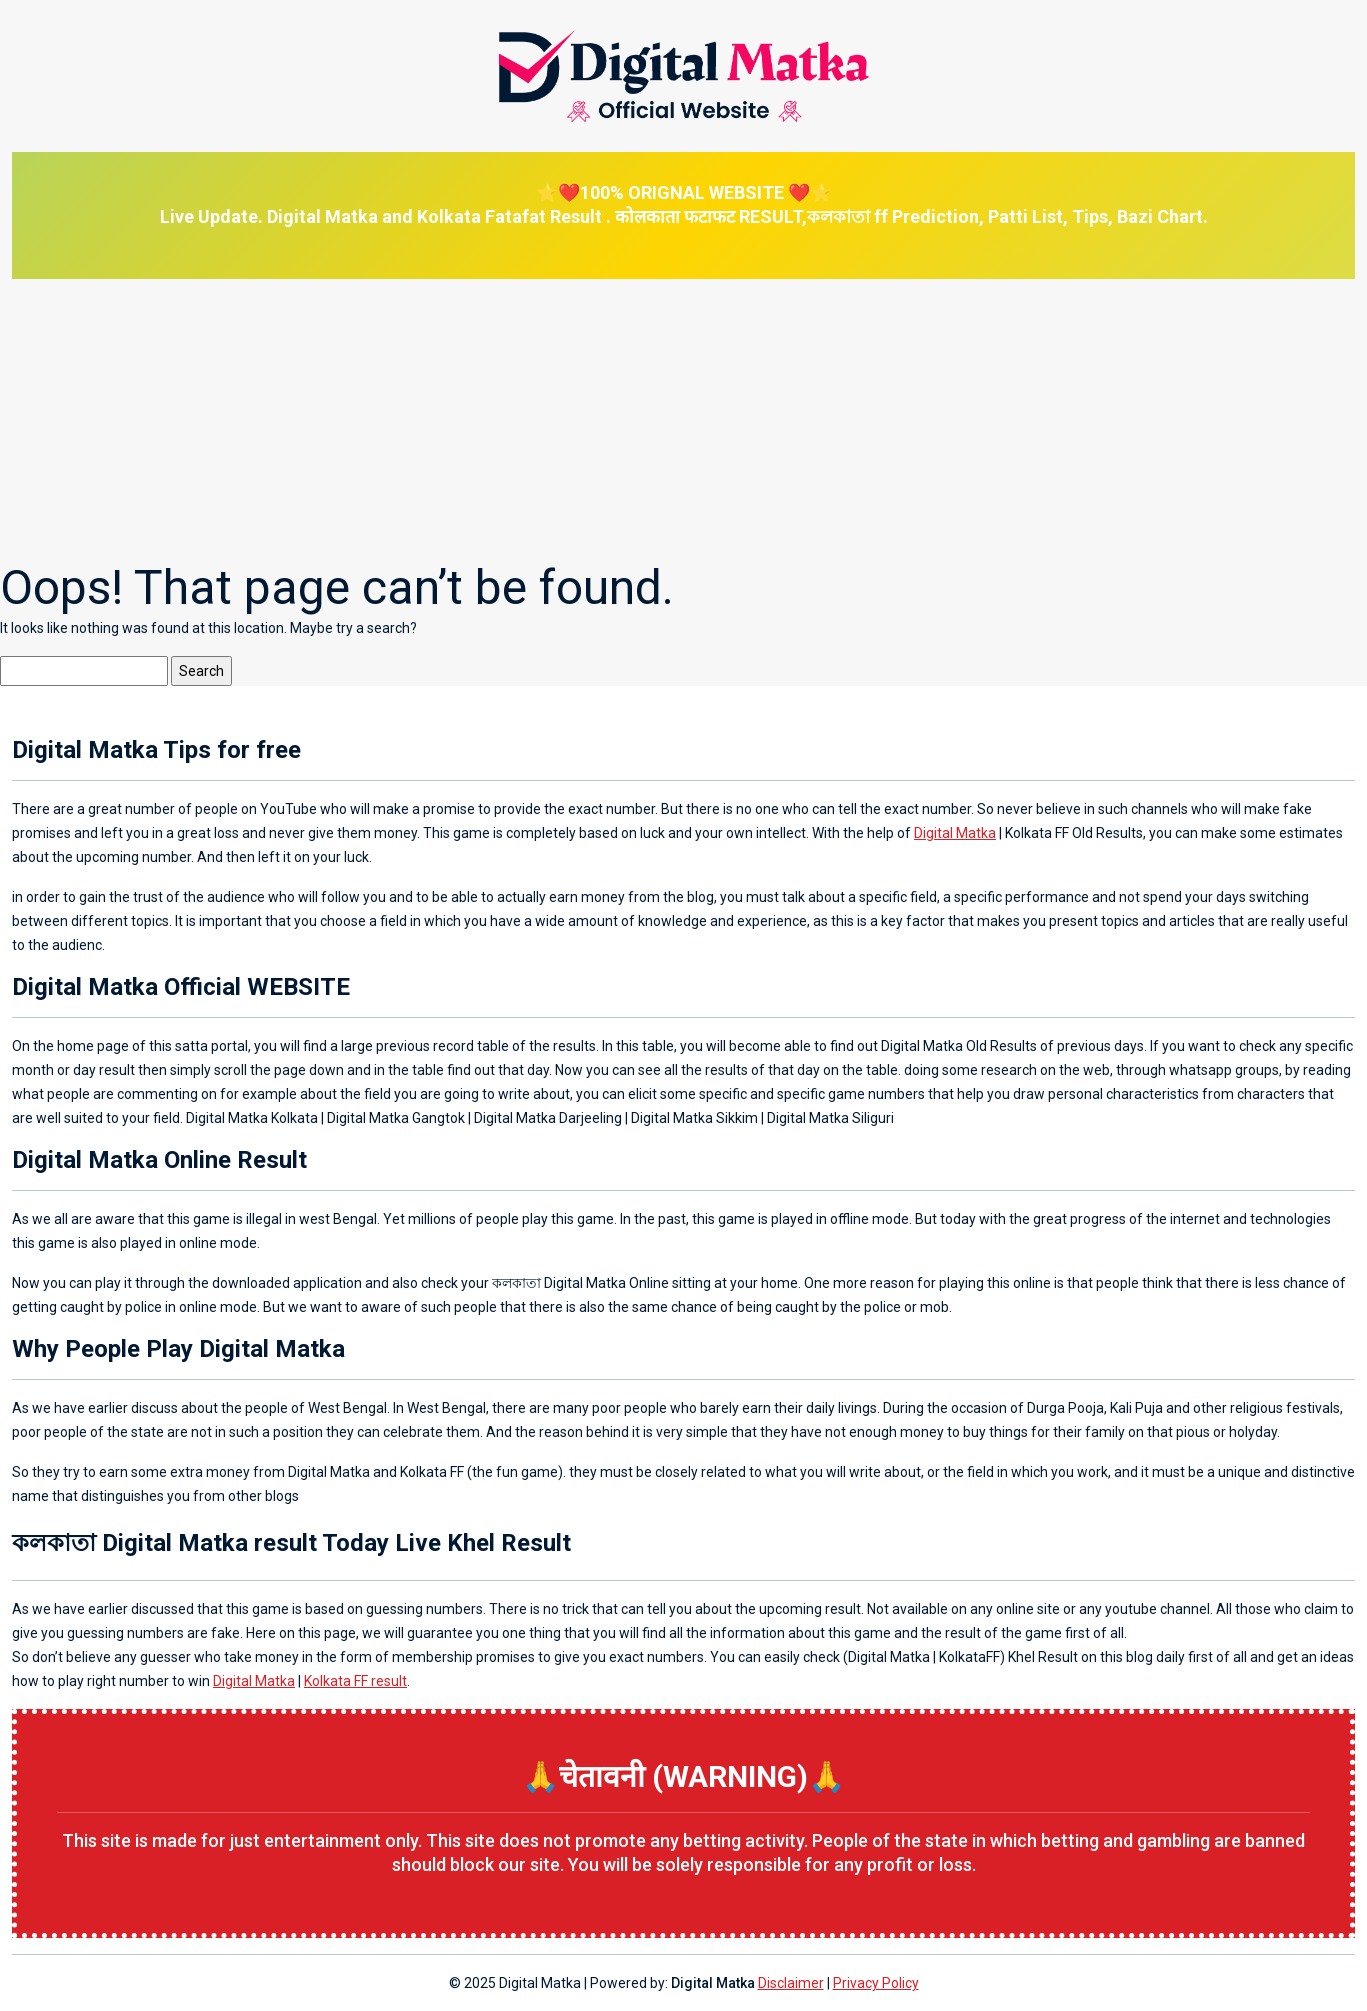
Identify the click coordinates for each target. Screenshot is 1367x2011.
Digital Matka (955, 833)
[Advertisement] (600, 419)
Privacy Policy (876, 1983)
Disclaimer (791, 1983)
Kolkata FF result (355, 1681)
